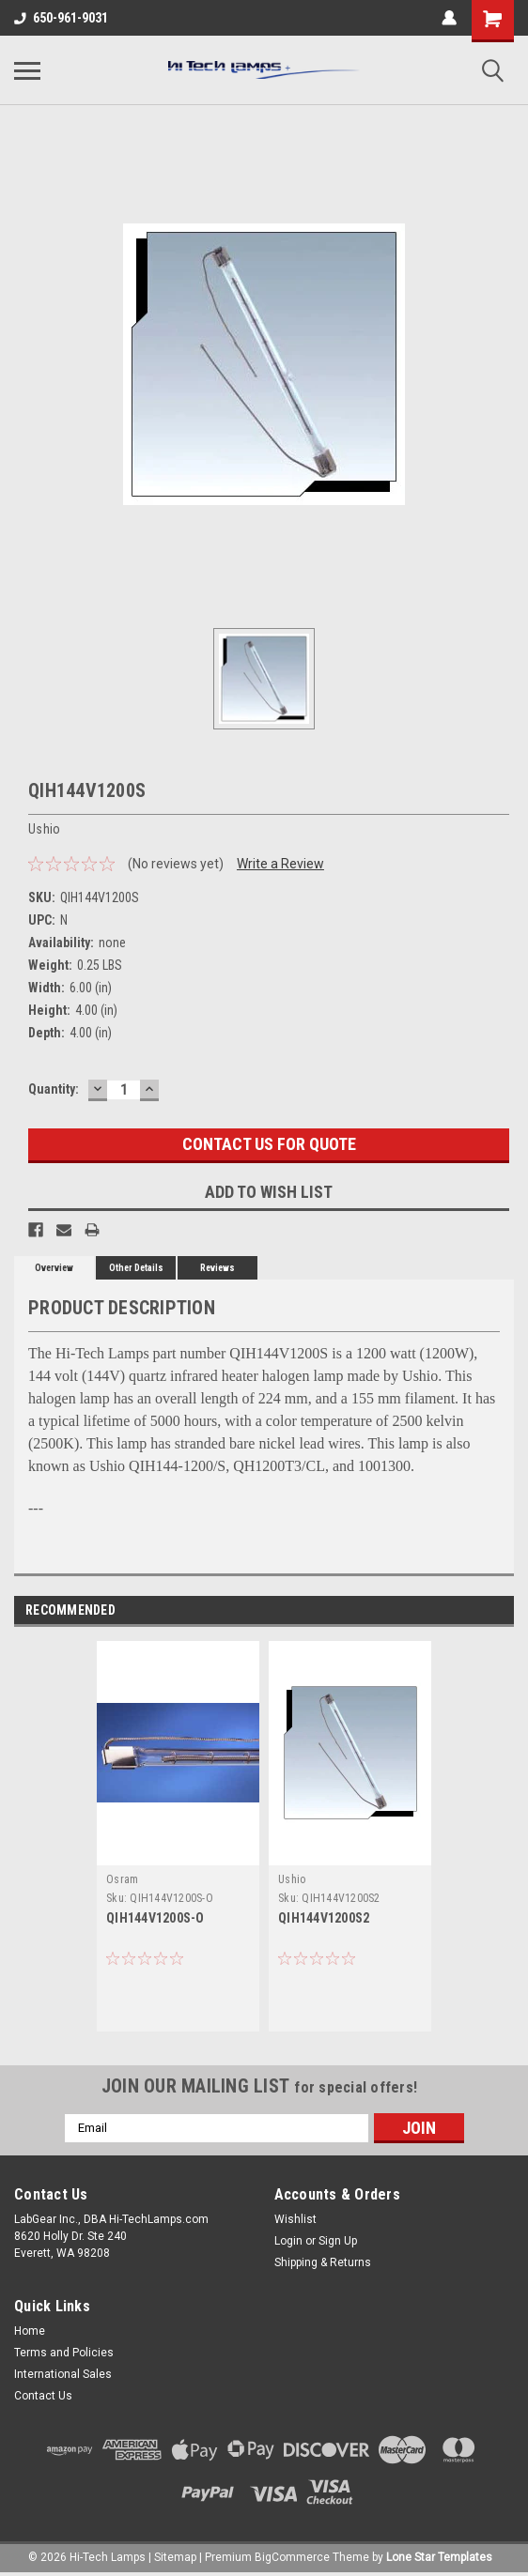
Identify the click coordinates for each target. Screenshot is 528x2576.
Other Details (136, 1268)
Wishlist (295, 2219)
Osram (122, 1879)
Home (29, 2331)
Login (288, 2240)
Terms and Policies (64, 2352)
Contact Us (43, 2395)
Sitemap (175, 2557)
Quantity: (53, 1088)
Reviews (217, 1268)
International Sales (63, 2374)
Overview (54, 1268)
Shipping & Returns (322, 2262)
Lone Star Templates (439, 2557)
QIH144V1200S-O (155, 1917)
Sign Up (337, 2240)
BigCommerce (292, 2557)
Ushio (291, 1879)
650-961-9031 (61, 17)
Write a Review (280, 863)
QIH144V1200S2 (323, 1917)
